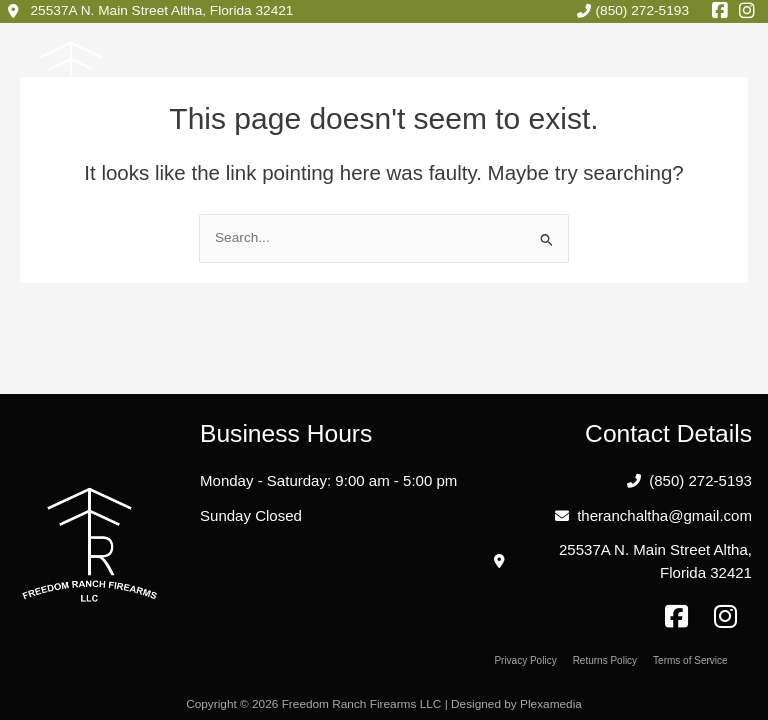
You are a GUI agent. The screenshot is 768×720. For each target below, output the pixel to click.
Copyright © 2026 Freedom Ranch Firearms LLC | (317, 704)
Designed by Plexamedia (518, 704)
